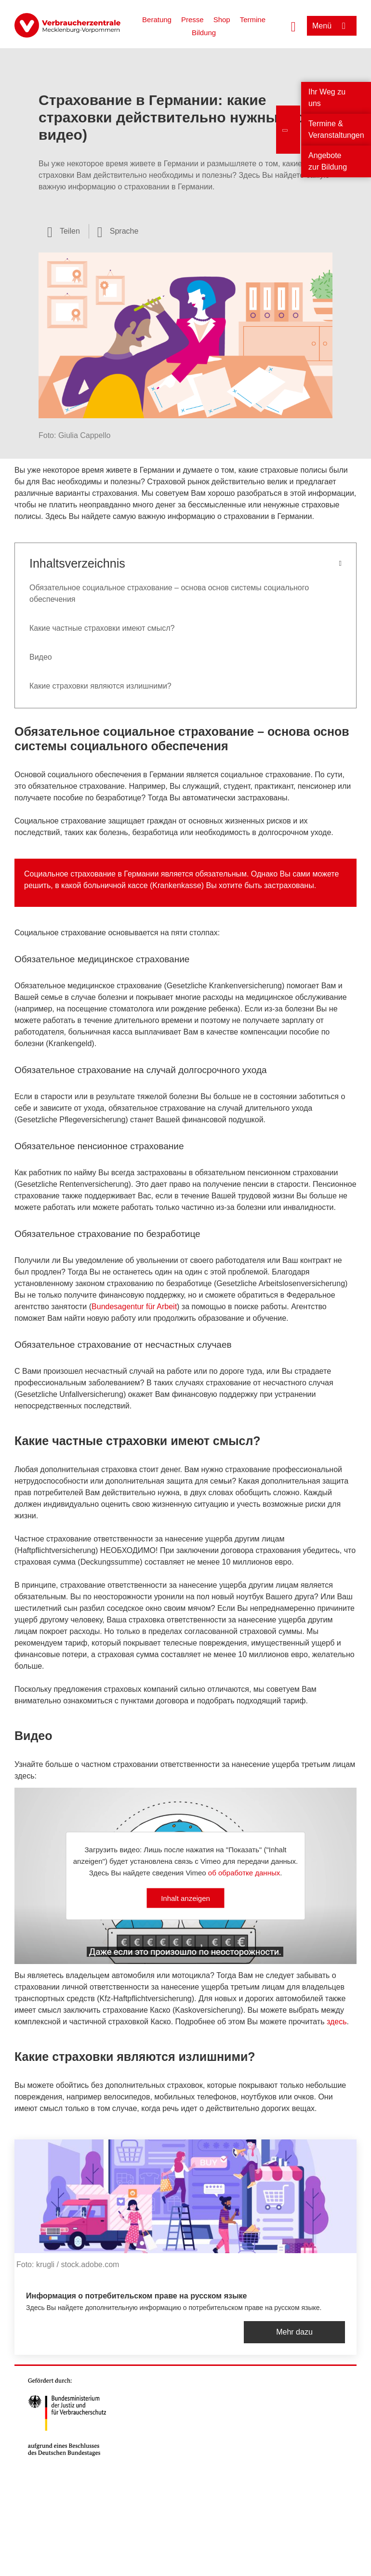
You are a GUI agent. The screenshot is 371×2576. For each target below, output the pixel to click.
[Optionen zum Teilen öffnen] (64, 231)
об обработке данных (244, 1872)
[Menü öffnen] (332, 26)
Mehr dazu (294, 2332)
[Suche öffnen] (293, 25)
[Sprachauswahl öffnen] (118, 231)
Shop (221, 19)
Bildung (204, 32)
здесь (337, 2022)
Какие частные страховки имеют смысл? (101, 628)
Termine (252, 19)
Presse (192, 19)
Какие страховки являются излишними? (100, 686)
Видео (40, 657)
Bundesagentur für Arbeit (134, 1306)
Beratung (157, 19)
